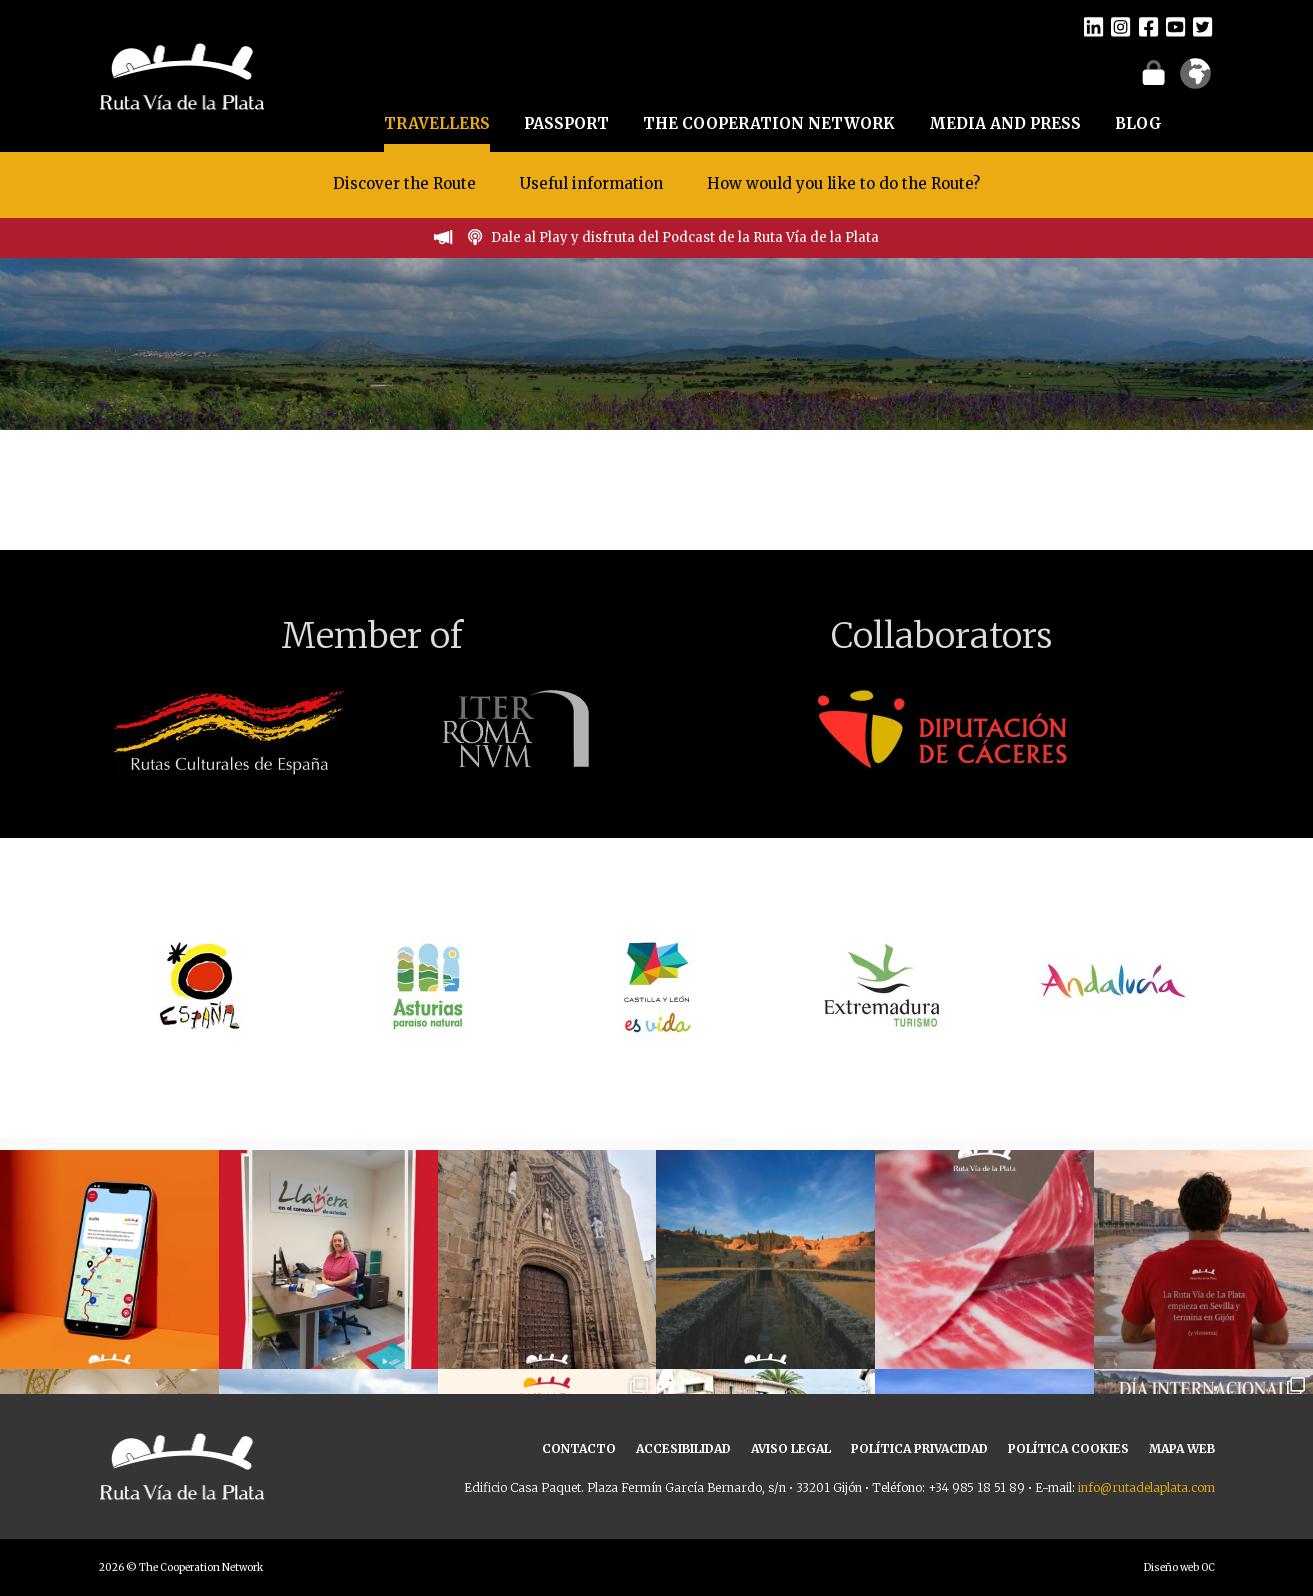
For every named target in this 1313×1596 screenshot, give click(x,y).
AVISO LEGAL (791, 1448)
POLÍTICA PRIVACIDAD (919, 1448)
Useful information (591, 183)
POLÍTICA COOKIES (1068, 1448)
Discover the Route (404, 183)
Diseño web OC (1179, 1567)
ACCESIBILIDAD (683, 1448)
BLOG (1138, 123)
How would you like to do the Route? (843, 183)
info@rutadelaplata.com (1146, 1487)
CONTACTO (579, 1448)
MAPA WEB (1182, 1448)
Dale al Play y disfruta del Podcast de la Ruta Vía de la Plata (685, 237)
